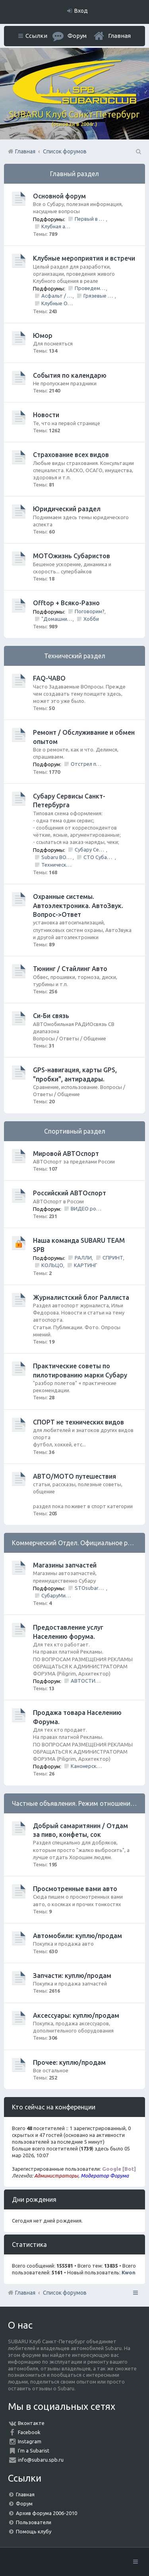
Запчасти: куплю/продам (72, 1975)
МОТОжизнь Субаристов (71, 555)
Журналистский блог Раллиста (81, 1297)
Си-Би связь (51, 1015)
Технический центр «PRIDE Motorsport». (57, 864)
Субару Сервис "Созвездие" (90, 849)
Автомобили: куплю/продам (77, 1935)
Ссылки (36, 35)
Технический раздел (74, 655)
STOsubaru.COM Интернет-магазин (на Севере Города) (90, 1588)
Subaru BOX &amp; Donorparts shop (57, 857)
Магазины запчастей (65, 1565)
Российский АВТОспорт (69, 1193)
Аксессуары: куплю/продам (76, 2015)
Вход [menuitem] (81, 11)
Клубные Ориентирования (57, 303)
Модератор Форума (105, 2175)
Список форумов (65, 2293)
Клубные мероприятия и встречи (84, 258)
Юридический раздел (67, 508)
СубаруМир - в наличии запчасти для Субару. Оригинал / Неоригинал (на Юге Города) (57, 1595)
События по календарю (69, 375)
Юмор (42, 335)
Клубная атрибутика (57, 226)
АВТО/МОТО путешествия (74, 1476)
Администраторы (56, 2175)
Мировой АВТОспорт (66, 1153)
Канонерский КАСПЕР (86, 1766)
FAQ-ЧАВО (49, 678)
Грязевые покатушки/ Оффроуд (99, 295)
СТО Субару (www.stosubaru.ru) (99, 857)
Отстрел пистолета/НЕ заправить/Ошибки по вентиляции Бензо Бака (86, 764)
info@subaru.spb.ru (41, 2459)
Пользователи (33, 2522)
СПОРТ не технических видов (78, 1422)
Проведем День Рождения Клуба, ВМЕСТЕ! (90, 288)
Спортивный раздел (74, 1131)
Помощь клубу (33, 2531)
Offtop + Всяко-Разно (66, 602)
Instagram (29, 2441)
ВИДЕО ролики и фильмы (86, 1208)
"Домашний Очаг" (57, 619)
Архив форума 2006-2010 (46, 2513)
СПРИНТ (113, 1257)
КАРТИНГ (85, 1265)
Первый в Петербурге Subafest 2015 (90, 219)
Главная (119, 35)
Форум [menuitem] (77, 35)
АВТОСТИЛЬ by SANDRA (86, 1680)
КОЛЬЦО (52, 1265)
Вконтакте (31, 2423)
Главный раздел (74, 173)
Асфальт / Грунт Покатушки (57, 295)
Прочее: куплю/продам (69, 2062)
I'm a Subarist (33, 2450)
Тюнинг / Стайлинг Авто (70, 968)
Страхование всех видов (71, 454)
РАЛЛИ (83, 1257)
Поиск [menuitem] (138, 151)
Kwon (128, 2272)
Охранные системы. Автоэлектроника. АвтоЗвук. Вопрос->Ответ (78, 905)
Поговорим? (89, 611)
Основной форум (59, 196)
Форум (24, 2503)
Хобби (91, 619)
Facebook (29, 2432)
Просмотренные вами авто (75, 1888)
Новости (46, 414)
